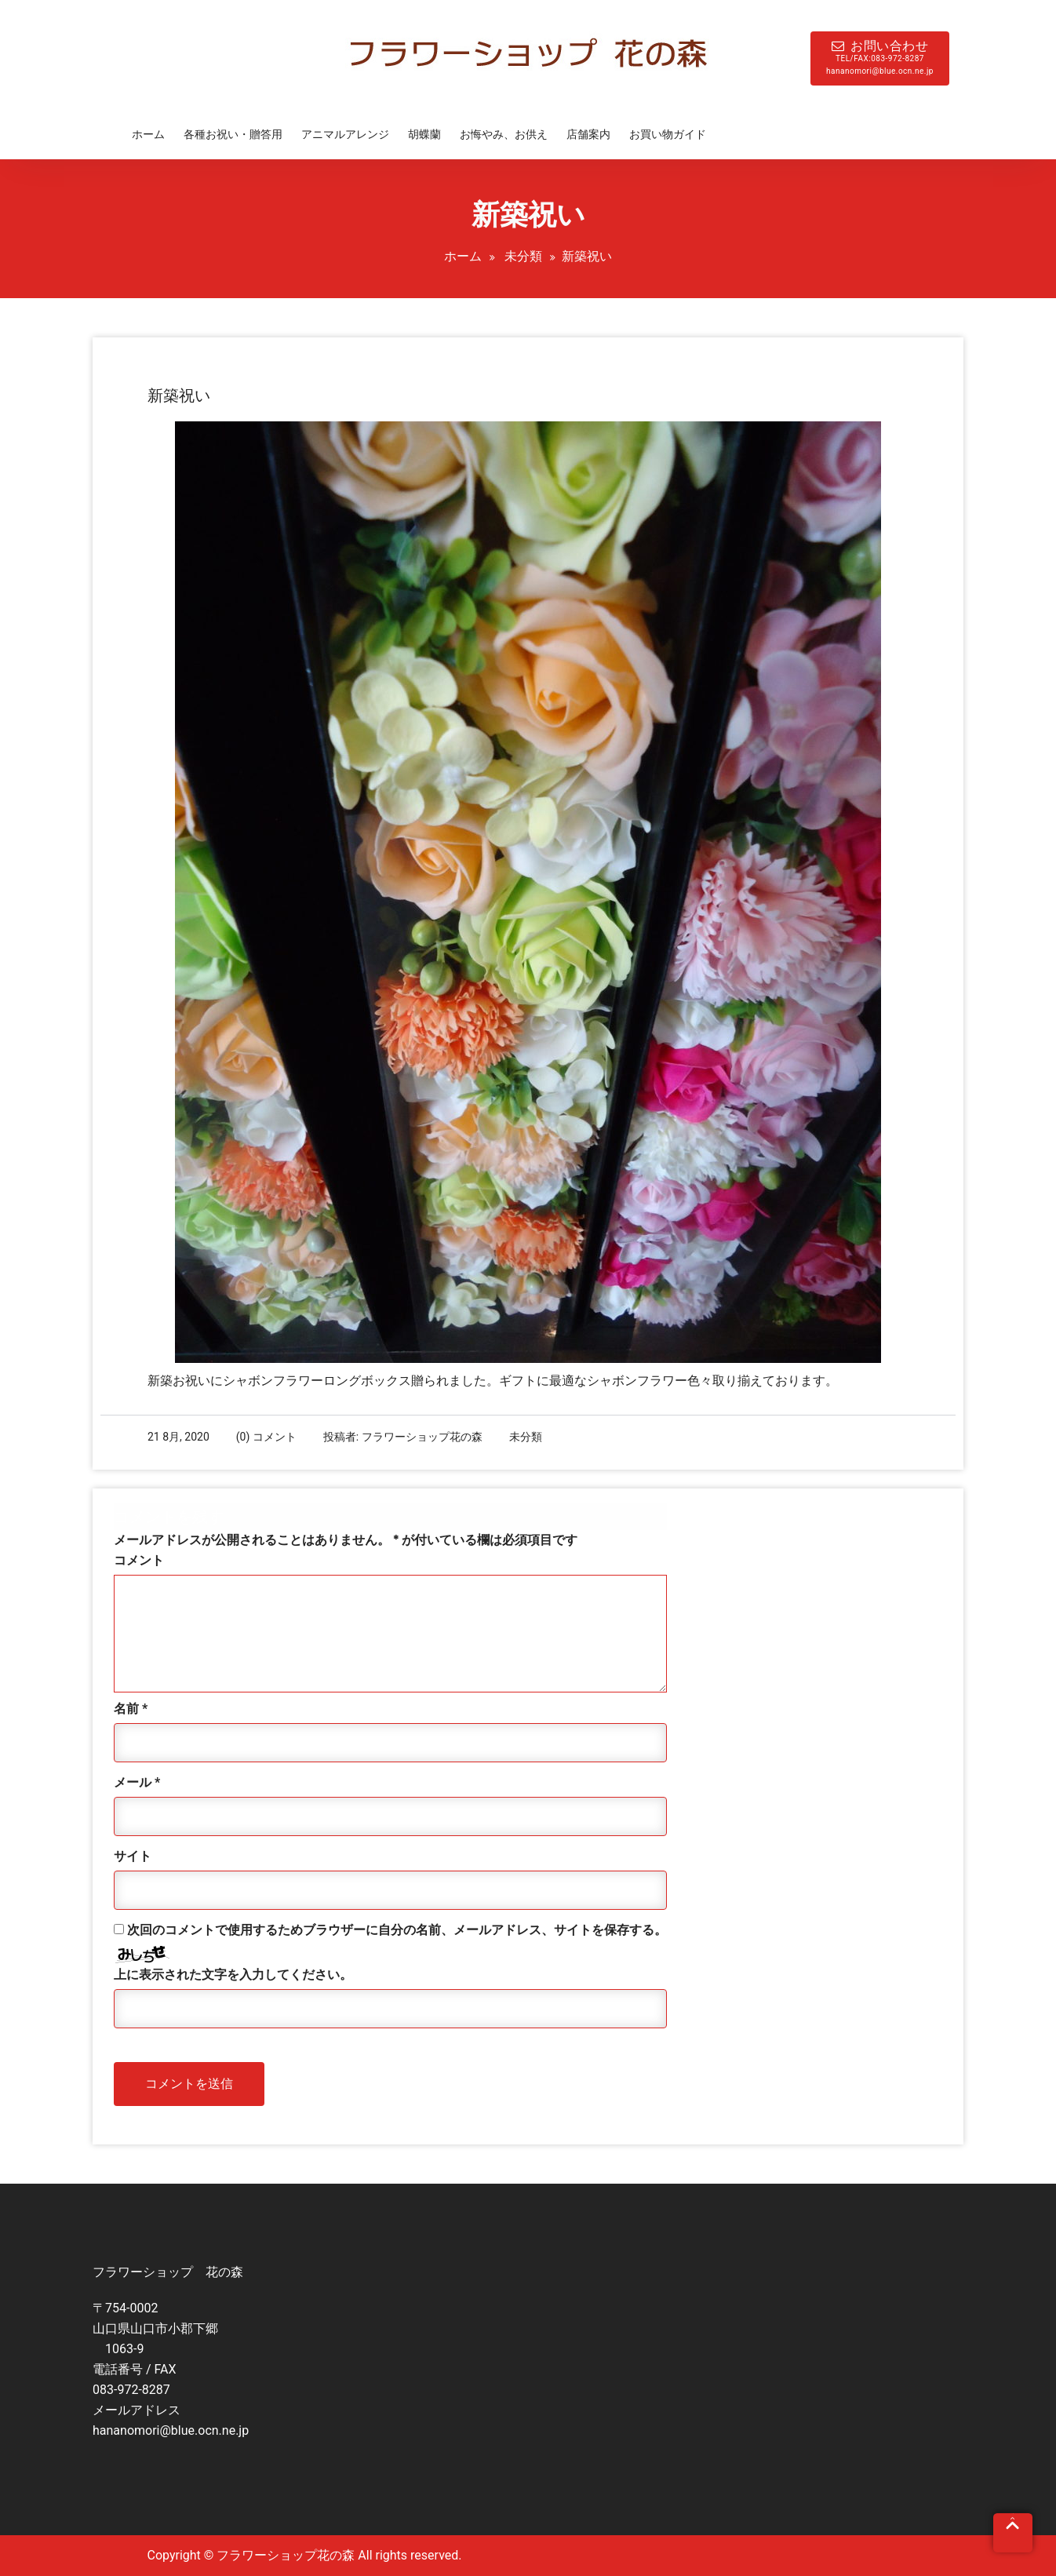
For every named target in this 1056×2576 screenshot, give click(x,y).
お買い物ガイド (667, 134)
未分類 (523, 256)
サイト (132, 1856)
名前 (130, 1708)
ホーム (148, 134)
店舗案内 (588, 134)
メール (137, 1782)
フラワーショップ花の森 (422, 1436)
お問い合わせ (880, 58)
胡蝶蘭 (424, 134)
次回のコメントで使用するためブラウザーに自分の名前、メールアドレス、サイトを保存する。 (397, 1929)
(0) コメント (266, 1436)
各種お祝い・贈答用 (233, 134)
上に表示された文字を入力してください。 (233, 1974)
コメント (139, 1560)
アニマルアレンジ (345, 134)
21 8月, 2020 (178, 1436)
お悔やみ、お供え (504, 134)
